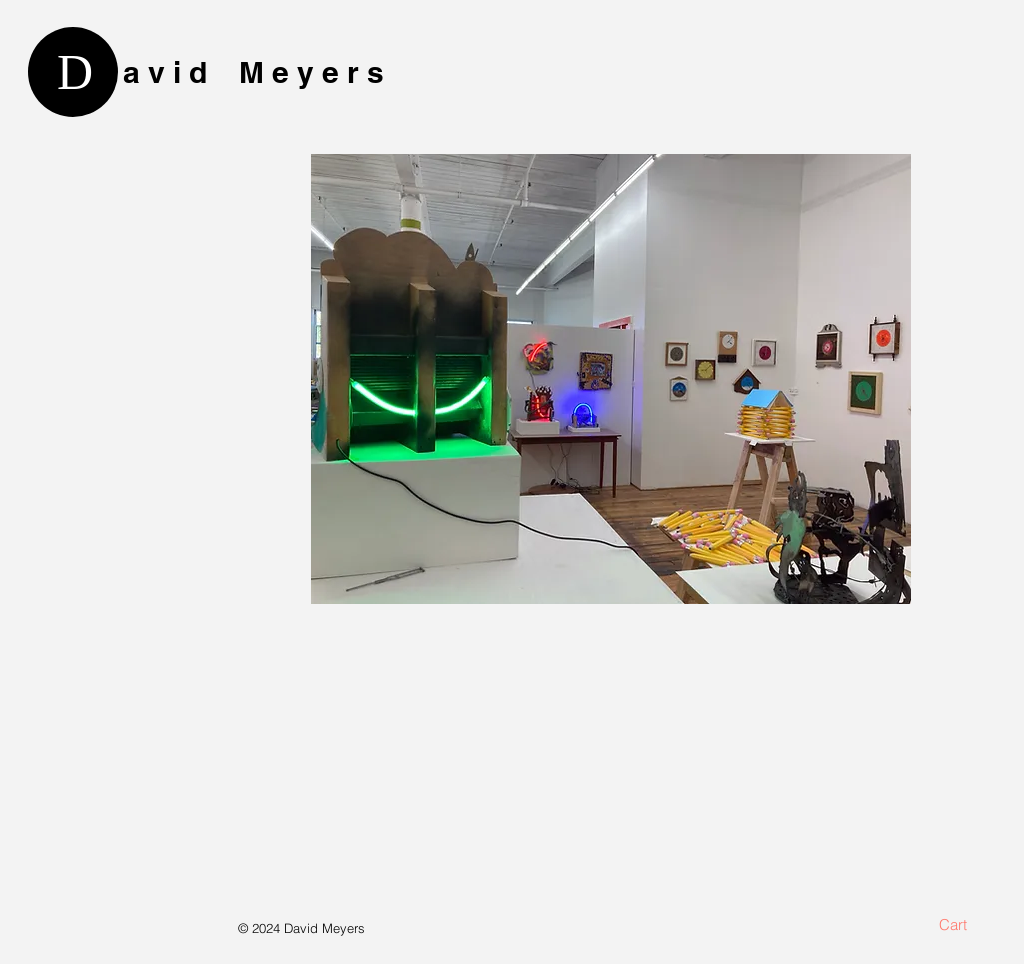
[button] (965, 925)
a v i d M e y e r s (253, 72)
